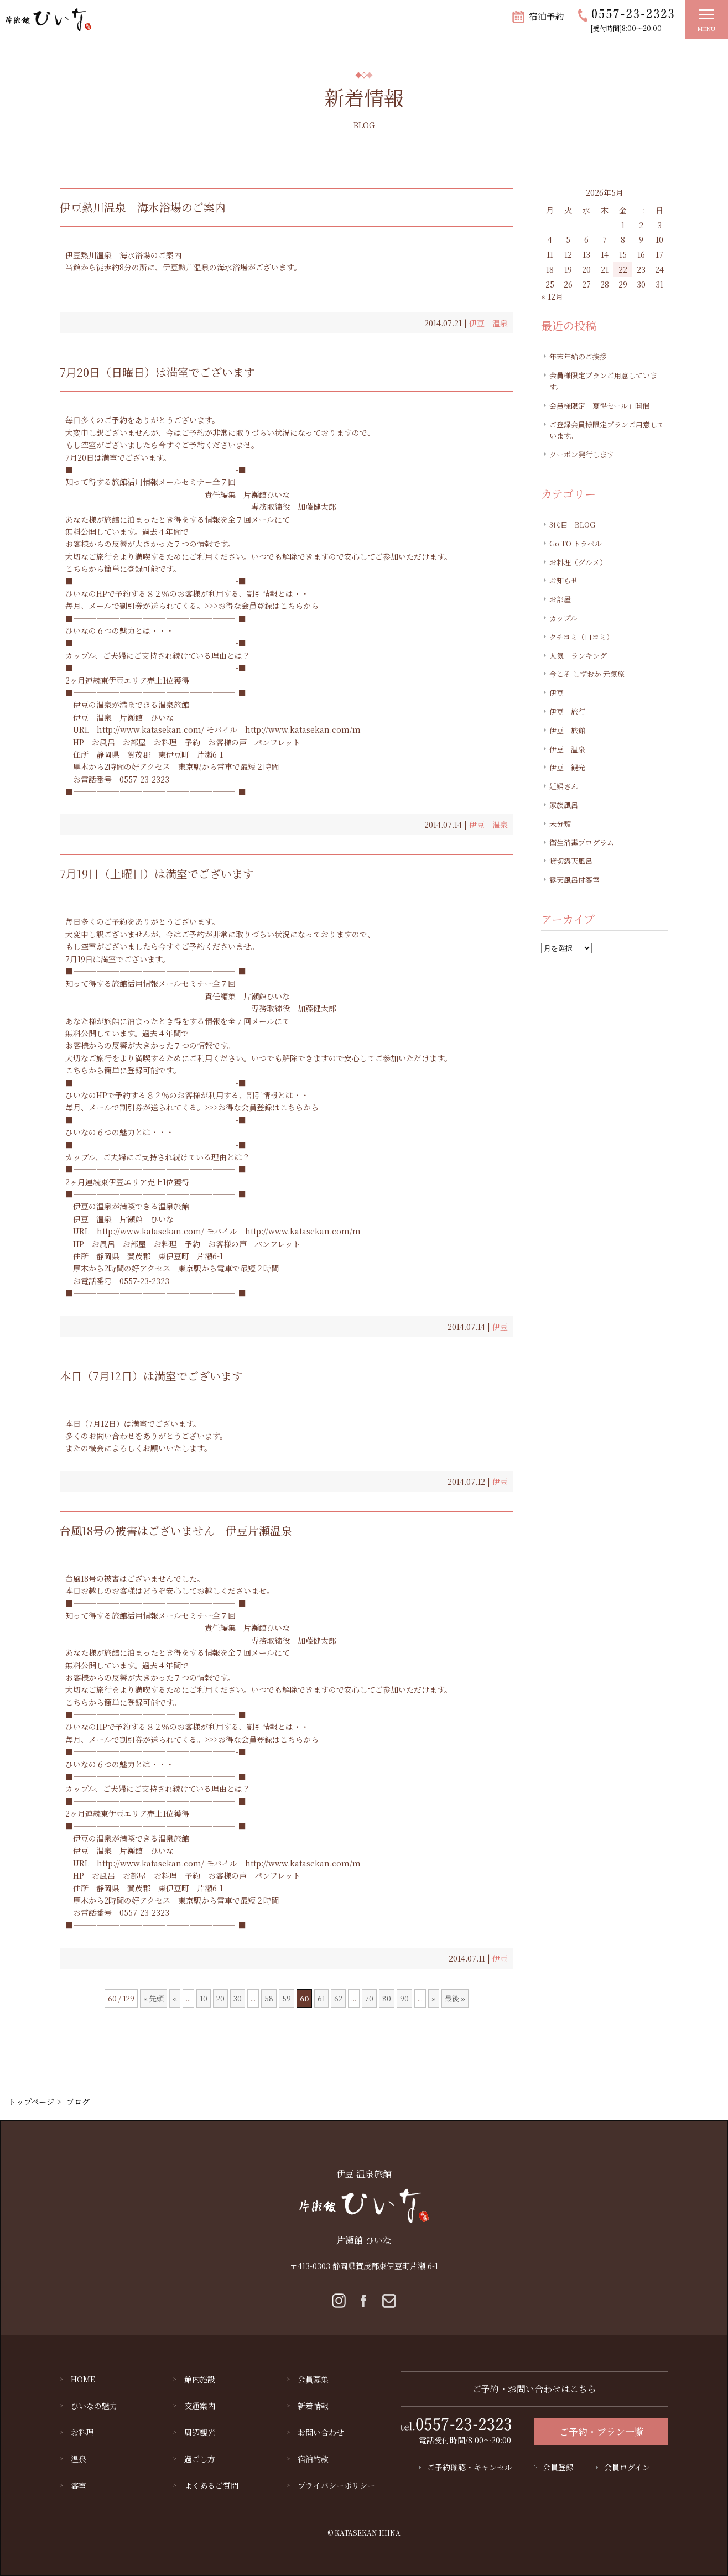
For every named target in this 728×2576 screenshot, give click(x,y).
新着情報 (313, 2405)
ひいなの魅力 (94, 2405)
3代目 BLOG (572, 524)
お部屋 (134, 742)
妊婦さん (563, 786)
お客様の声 (227, 742)
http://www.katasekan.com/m (303, 729)
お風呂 (103, 742)
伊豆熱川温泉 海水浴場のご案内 (143, 207)
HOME (83, 2379)
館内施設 (199, 2379)
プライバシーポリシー (336, 2485)
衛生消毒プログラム (581, 842)
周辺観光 (199, 2432)
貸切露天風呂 (570, 861)
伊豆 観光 (567, 767)
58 (268, 1998)
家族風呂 (563, 805)
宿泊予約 (546, 16)
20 (220, 1998)
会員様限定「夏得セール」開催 (599, 405)
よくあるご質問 (211, 2485)
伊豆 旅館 (567, 730)
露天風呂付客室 (574, 879)
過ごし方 (199, 2458)
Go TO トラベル (575, 543)
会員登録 (558, 2467)
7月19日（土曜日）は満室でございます (157, 873)
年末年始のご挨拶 (578, 356)
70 (369, 1998)
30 (237, 1998)
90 (404, 1998)
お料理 (165, 742)
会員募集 (313, 2379)
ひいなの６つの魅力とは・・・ (119, 630)
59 (286, 1998)
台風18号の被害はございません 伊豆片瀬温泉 (176, 1530)
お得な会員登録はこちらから (268, 605)
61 (321, 1998)
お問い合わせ (321, 2432)
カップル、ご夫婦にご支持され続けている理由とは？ (157, 655)
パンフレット (277, 742)
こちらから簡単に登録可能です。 (123, 568)
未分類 (560, 823)
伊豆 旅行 (567, 711)
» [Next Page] (433, 1998)
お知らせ (563, 580)
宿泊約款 (313, 2458)
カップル (563, 618)
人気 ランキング (578, 655)
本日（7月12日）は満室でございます (151, 1376)
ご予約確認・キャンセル (469, 2467)
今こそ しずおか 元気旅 (587, 674)
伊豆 (500, 1326)
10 (203, 1998)
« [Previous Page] (175, 1998)
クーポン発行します (581, 454)
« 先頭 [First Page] (153, 1998)
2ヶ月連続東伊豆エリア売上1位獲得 (127, 680)
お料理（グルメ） (578, 562)
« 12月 (552, 296)
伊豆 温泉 (488, 322)
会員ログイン (627, 2467)
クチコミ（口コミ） (581, 637)
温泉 (78, 2458)
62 (338, 1998)
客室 (78, 2485)
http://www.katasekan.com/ (150, 729)
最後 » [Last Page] (455, 1998)
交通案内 (199, 2405)
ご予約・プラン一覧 (601, 2431)
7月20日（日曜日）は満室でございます (157, 372)
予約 (192, 742)
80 (386, 1998)
